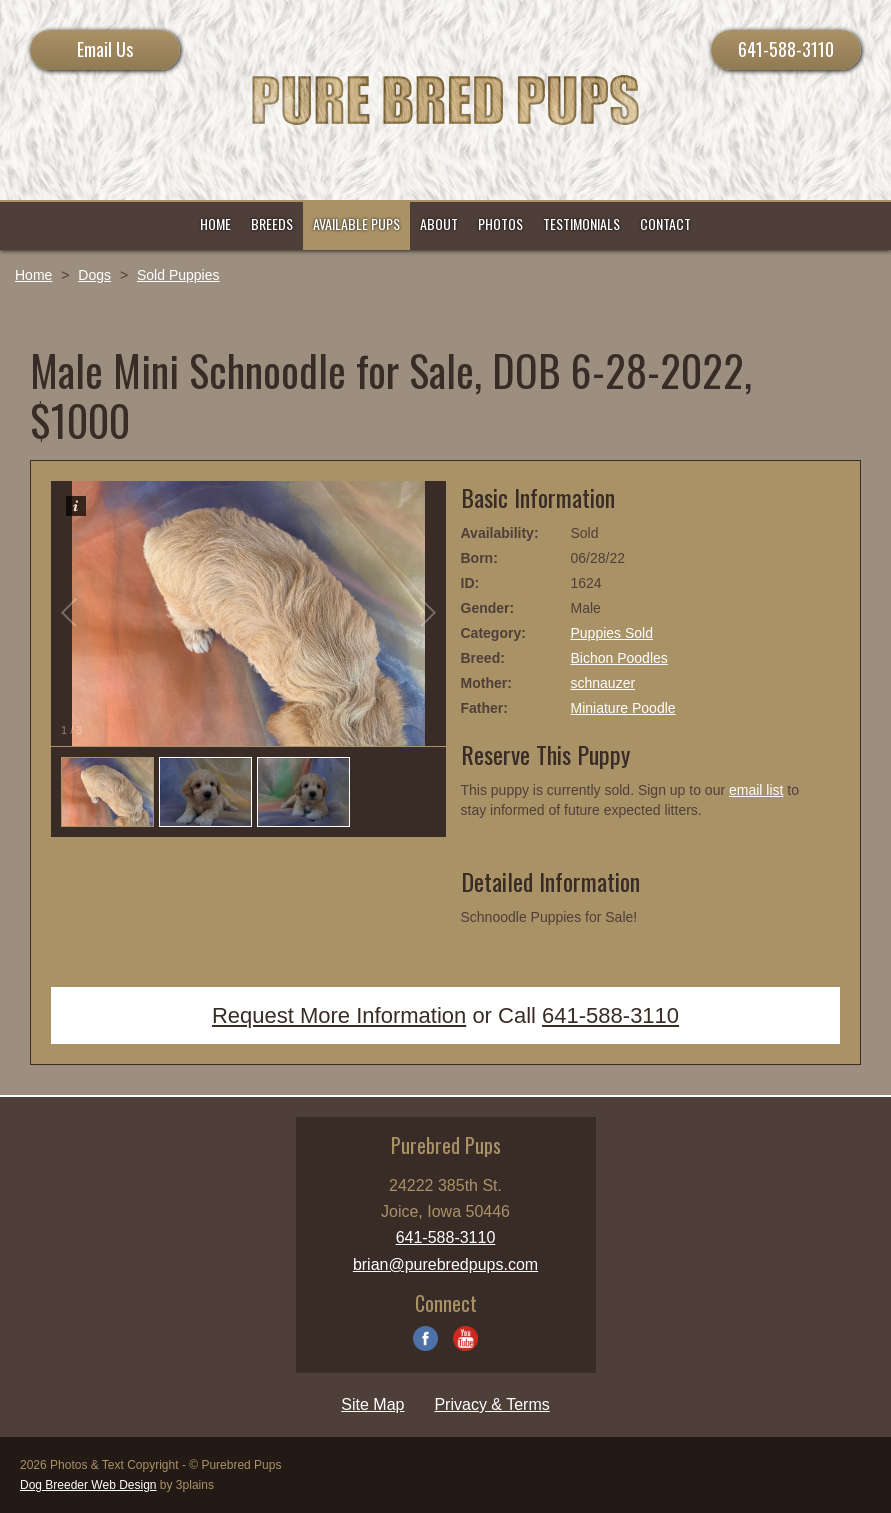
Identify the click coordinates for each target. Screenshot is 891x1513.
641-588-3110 (786, 49)
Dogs (94, 275)
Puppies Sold (612, 633)
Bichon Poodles (619, 658)
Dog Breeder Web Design (88, 1485)
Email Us (105, 49)
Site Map (372, 1404)
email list (756, 790)
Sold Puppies (178, 275)
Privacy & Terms (491, 1404)
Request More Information (339, 1015)
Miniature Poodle (623, 708)
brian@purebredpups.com (445, 1264)
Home (33, 275)
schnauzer (603, 683)
